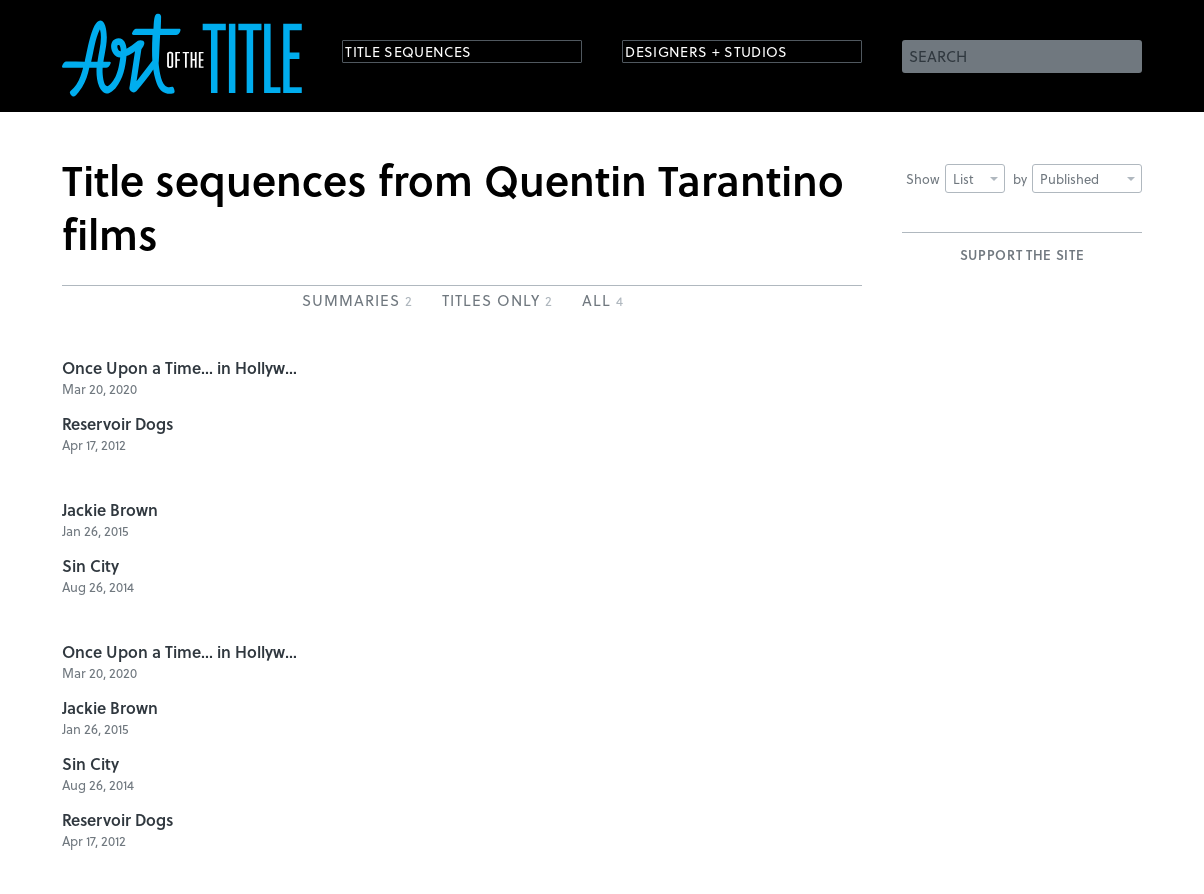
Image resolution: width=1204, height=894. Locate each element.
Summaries (357, 300)
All (602, 300)
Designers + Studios (728, 54)
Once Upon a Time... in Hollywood (182, 367)
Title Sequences (426, 54)
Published (1087, 178)
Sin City (90, 565)
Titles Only (497, 300)
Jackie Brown (110, 509)
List (975, 178)
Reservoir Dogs (117, 423)
